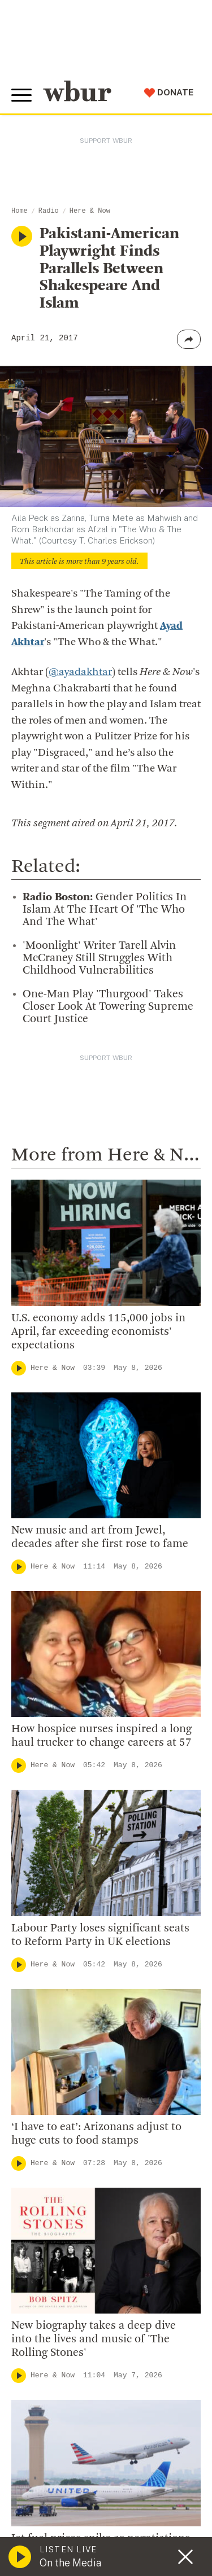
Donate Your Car (54, 2455)
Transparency (48, 2239)
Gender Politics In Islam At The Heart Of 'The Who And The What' (105, 910)
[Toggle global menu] (21, 95)
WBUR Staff (45, 2275)
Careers (35, 2257)
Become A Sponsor (60, 2492)
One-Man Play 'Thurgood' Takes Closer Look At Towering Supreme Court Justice (108, 1007)
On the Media (70, 2563)
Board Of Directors (60, 2203)
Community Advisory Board (79, 2221)
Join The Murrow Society (73, 2473)
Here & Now (90, 211)
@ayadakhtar (80, 672)
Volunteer (39, 2400)
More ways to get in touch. (86, 2078)
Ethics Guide (46, 2293)
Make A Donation (56, 2382)
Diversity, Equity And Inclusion (85, 2184)
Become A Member (61, 2437)
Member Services (57, 2418)
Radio (48, 211)
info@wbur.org (55, 2014)
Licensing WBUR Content (74, 2311)
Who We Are (44, 2148)
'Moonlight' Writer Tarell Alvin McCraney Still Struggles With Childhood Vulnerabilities (99, 958)
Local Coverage (67, 1607)
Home (19, 211)
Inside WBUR (46, 2166)
